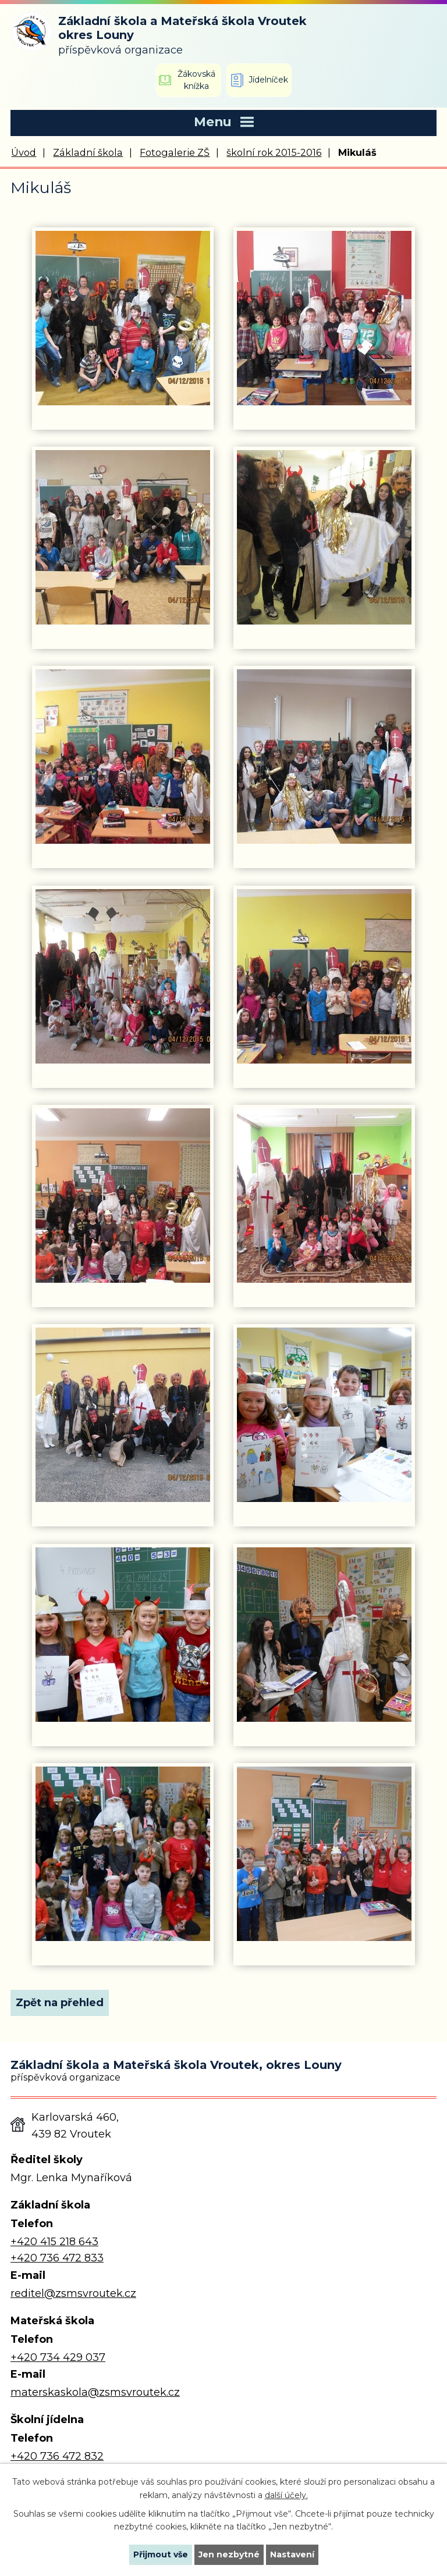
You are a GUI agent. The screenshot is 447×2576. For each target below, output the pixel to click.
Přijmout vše (160, 2554)
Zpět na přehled (60, 2002)
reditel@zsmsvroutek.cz (73, 2293)
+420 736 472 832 (57, 2456)
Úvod (23, 152)
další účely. (286, 2495)
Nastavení (292, 2554)
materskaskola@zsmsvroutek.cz (95, 2392)
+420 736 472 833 (57, 2258)
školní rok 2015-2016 (273, 152)
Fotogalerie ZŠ (175, 152)
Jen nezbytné (229, 2554)
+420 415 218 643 (54, 2241)
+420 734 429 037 (57, 2357)
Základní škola (88, 152)
